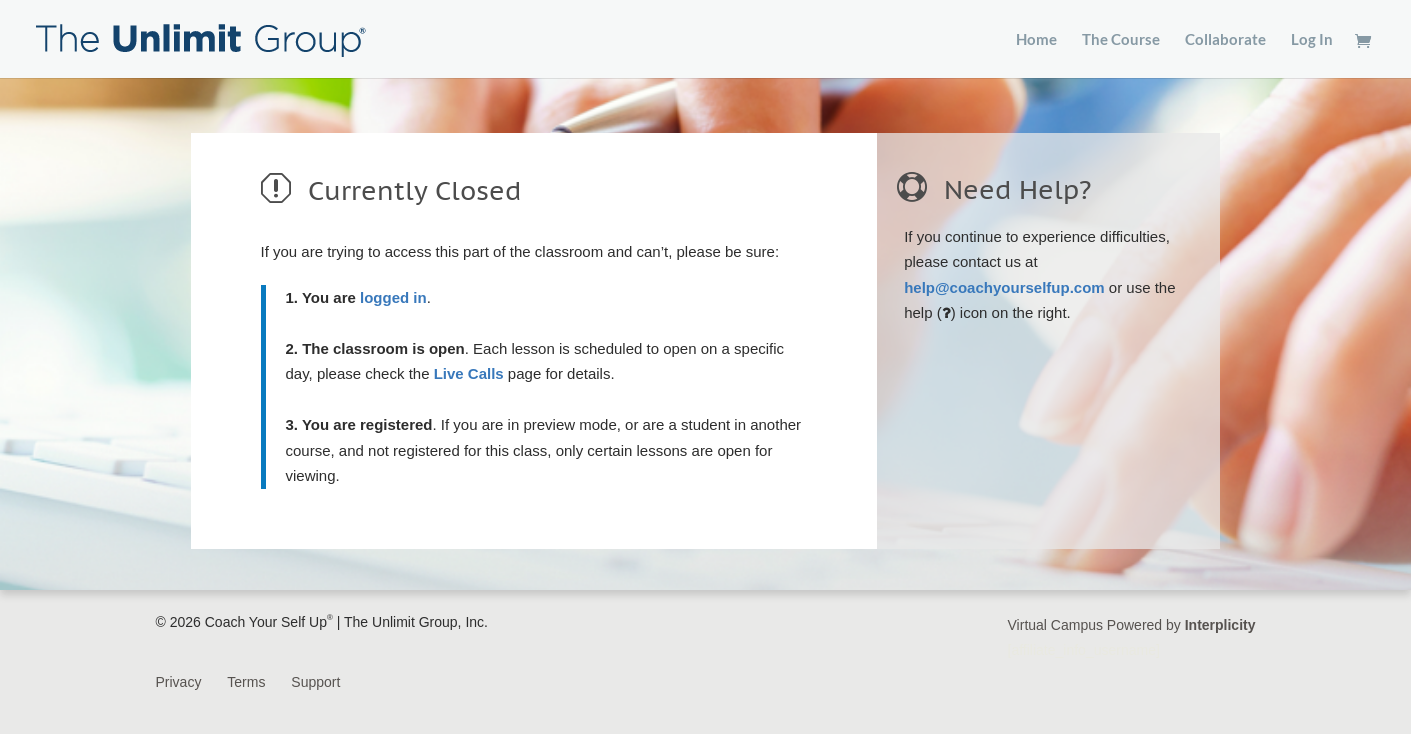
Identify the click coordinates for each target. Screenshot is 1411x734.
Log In (1312, 40)
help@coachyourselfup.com (1004, 287)
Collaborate (1225, 40)
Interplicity (1220, 625)
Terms (246, 682)
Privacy (179, 682)
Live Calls (469, 373)
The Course (1121, 40)
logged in (393, 297)
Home (1036, 40)
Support (315, 682)
